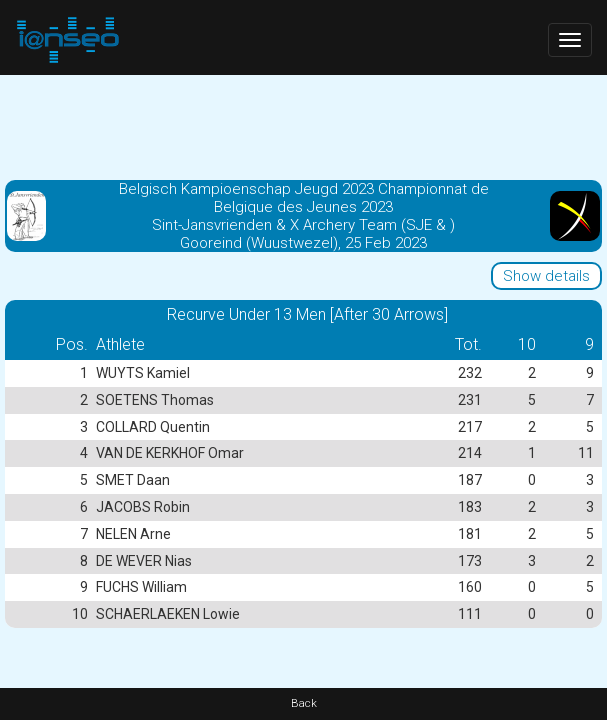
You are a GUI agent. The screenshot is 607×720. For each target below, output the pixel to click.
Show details (546, 276)
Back (304, 703)
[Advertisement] (303, 125)
